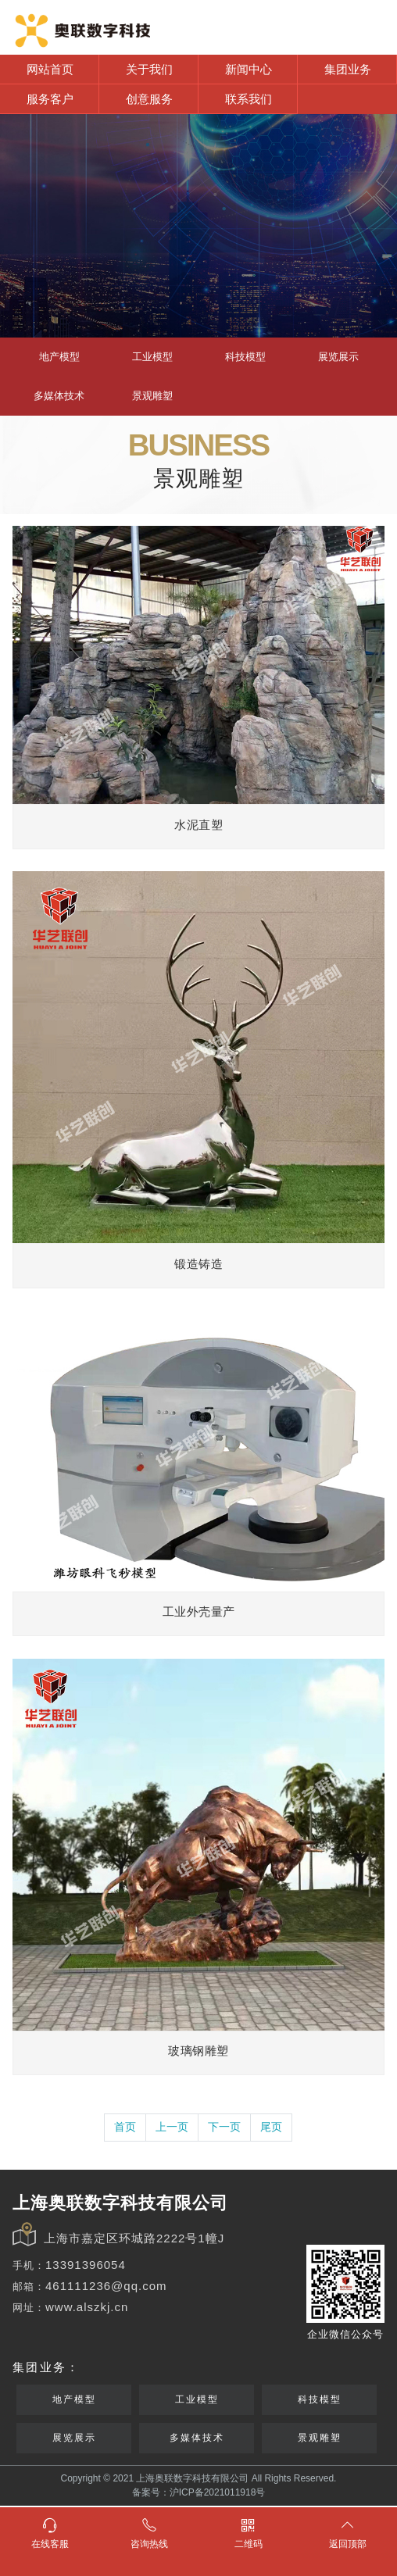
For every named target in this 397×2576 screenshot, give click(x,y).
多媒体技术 (59, 396)
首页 (125, 2126)
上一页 (172, 2126)
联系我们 (248, 98)
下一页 (224, 2126)
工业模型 (152, 357)
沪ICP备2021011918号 (218, 2492)
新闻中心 (248, 69)
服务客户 (50, 98)
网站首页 (50, 69)
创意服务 (149, 98)
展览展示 (338, 357)
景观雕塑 (152, 396)
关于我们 (149, 69)
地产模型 (59, 357)
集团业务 (347, 69)
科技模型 (245, 357)
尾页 (271, 2126)
